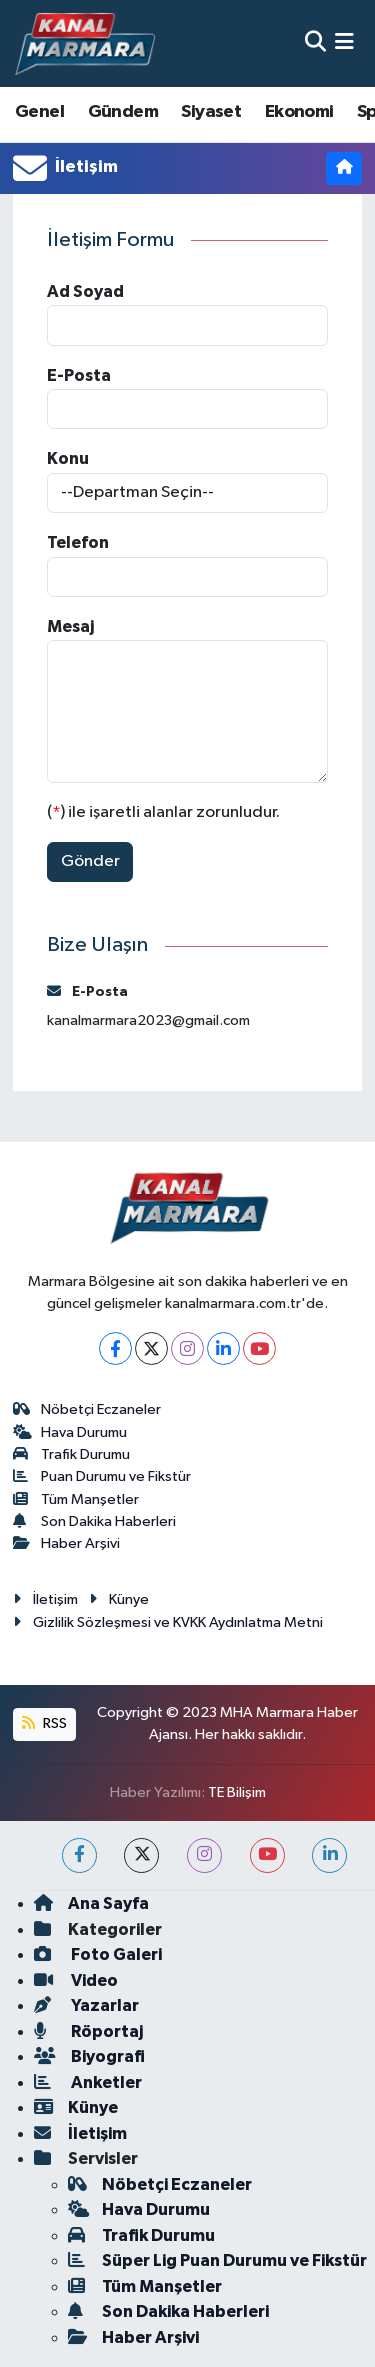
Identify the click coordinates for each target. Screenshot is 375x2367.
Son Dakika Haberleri (95, 1521)
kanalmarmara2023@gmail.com (148, 1020)
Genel (39, 112)
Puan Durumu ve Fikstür (102, 1476)
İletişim (45, 1599)
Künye (119, 1599)
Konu (68, 458)
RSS (44, 1723)
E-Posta (79, 375)
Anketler (88, 2082)
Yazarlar (86, 2005)
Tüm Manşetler (76, 1499)
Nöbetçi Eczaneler (87, 1409)
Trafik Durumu (72, 1454)
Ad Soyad (85, 291)
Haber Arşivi (67, 1543)
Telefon (78, 542)
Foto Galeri (98, 1954)
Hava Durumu (70, 1432)
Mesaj (70, 626)
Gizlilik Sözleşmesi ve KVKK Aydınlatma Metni (168, 1622)
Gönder (90, 861)
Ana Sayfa (91, 1903)
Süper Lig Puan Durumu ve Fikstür (217, 2260)
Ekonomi (299, 112)
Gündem (123, 112)
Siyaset (211, 112)
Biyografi (89, 2056)
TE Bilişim (237, 1792)
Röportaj (88, 2031)
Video (76, 1980)
